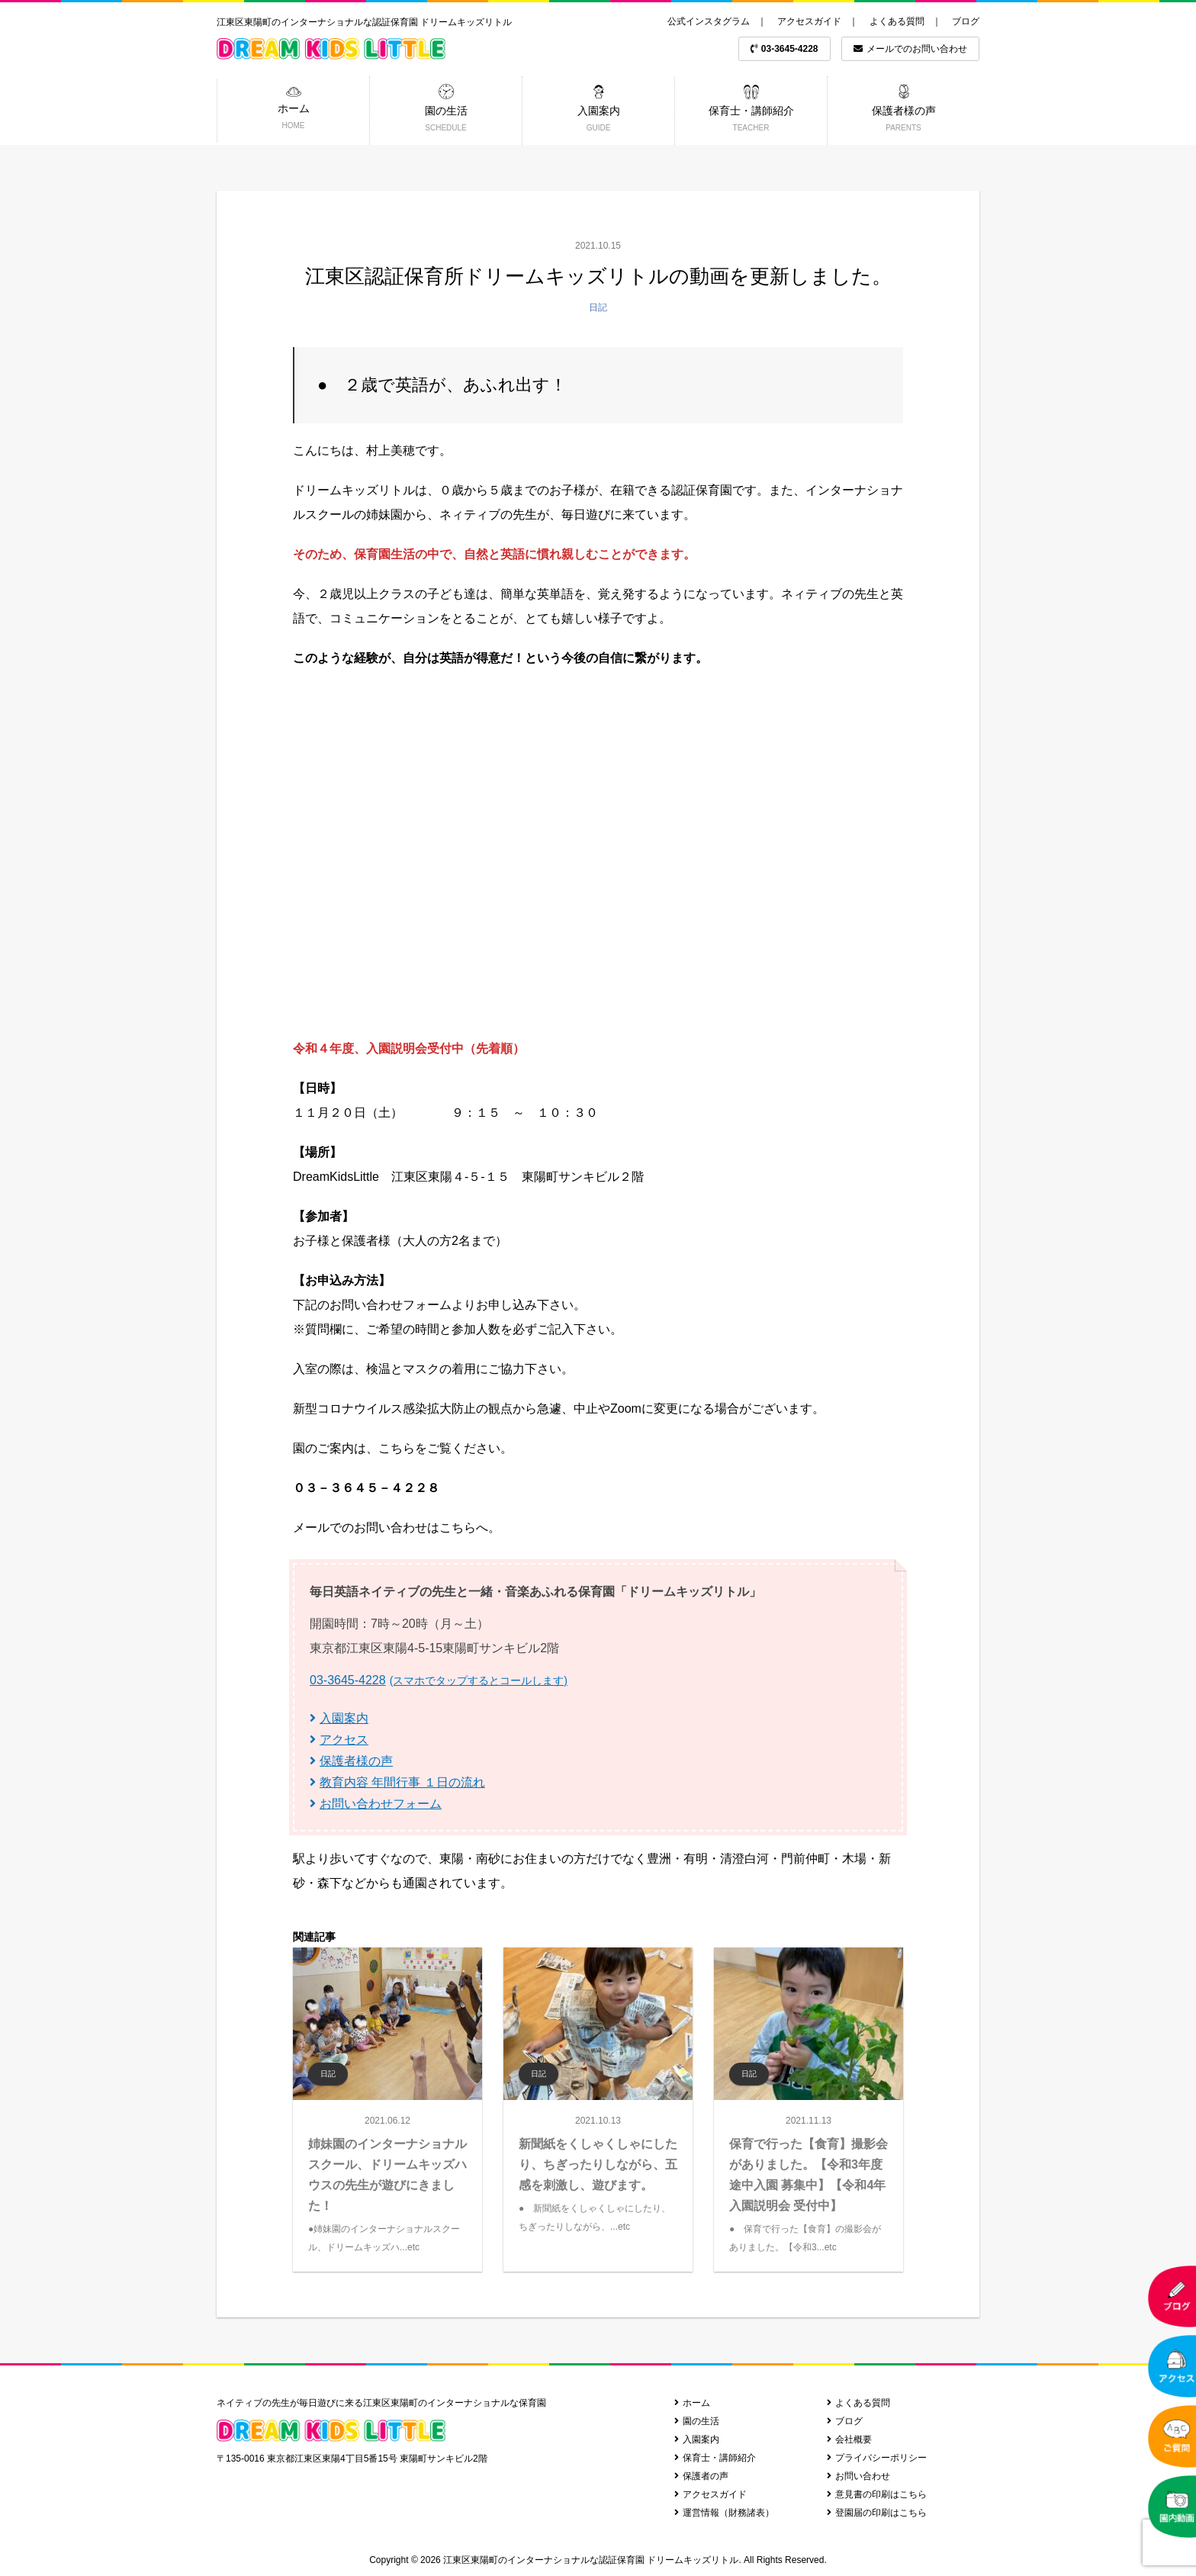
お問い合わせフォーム (376, 1803)
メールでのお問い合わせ (910, 48)
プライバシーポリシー (877, 2457)
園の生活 (696, 2421)
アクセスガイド (809, 21)
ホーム (692, 2403)
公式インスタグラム (708, 21)
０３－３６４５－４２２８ (366, 1487)
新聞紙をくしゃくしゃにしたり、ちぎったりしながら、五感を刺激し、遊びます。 (598, 2164)
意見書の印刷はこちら (877, 2494)
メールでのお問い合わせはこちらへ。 (396, 1527)
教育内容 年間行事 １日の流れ (397, 1782)
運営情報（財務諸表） (724, 2512)
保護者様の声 (351, 1760)
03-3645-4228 (784, 48)
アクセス (339, 1739)
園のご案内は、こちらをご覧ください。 (403, 1448)
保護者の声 (701, 2476)
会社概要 (849, 2439)
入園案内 (339, 1718)
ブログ (965, 21)
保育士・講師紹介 (715, 2457)
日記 (598, 307)
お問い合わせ (858, 2476)
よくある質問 (897, 21)
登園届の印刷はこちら (877, 2512)
